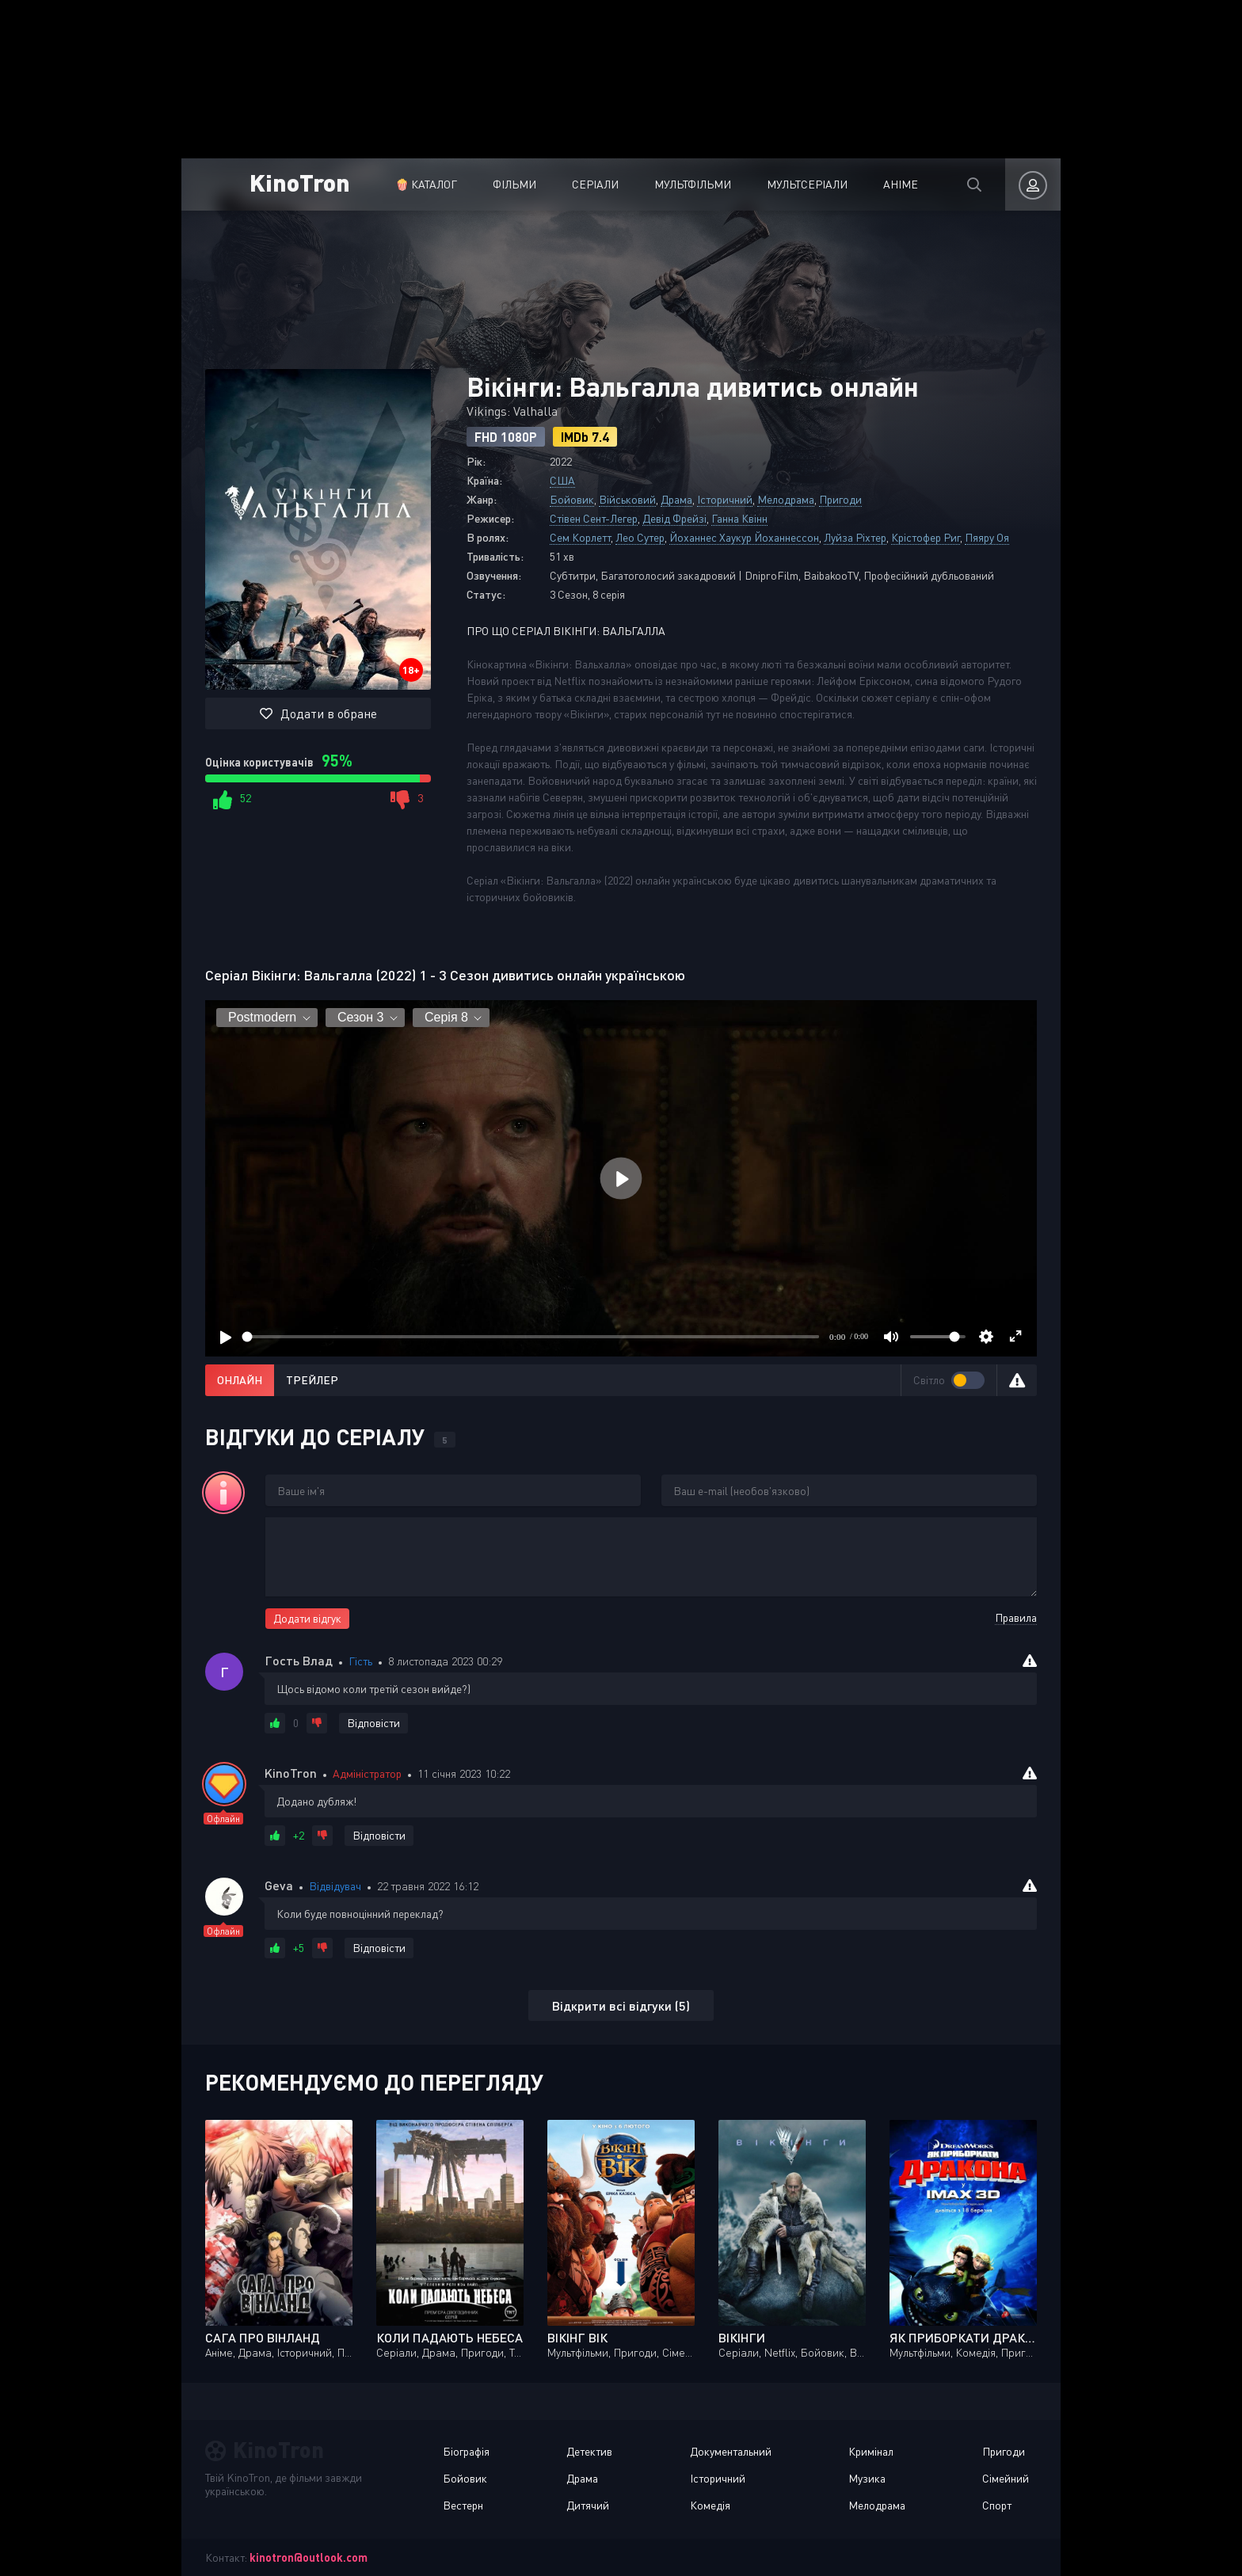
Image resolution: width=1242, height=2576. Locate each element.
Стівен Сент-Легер (594, 518)
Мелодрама (785, 499)
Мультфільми (692, 184)
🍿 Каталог (426, 184)
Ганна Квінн (739, 518)
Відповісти (373, 1722)
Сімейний (1005, 2478)
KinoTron (300, 181)
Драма (676, 499)
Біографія (466, 2451)
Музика (867, 2478)
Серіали (595, 184)
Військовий (627, 499)
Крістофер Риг (925, 537)
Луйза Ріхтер (855, 537)
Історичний (724, 499)
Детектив (589, 2451)
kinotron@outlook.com (309, 2557)
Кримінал (870, 2451)
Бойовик (572, 499)
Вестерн (463, 2505)
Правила (1016, 1617)
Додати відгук (307, 1618)
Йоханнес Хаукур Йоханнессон (744, 537)
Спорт (997, 2505)
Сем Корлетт (580, 537)
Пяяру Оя (987, 537)
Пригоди (840, 499)
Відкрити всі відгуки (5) (621, 2005)
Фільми (514, 184)
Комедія (710, 2505)
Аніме (900, 184)
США (562, 480)
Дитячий (587, 2505)
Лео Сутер (640, 537)
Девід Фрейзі (674, 518)
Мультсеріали (807, 184)
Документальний (730, 2451)
